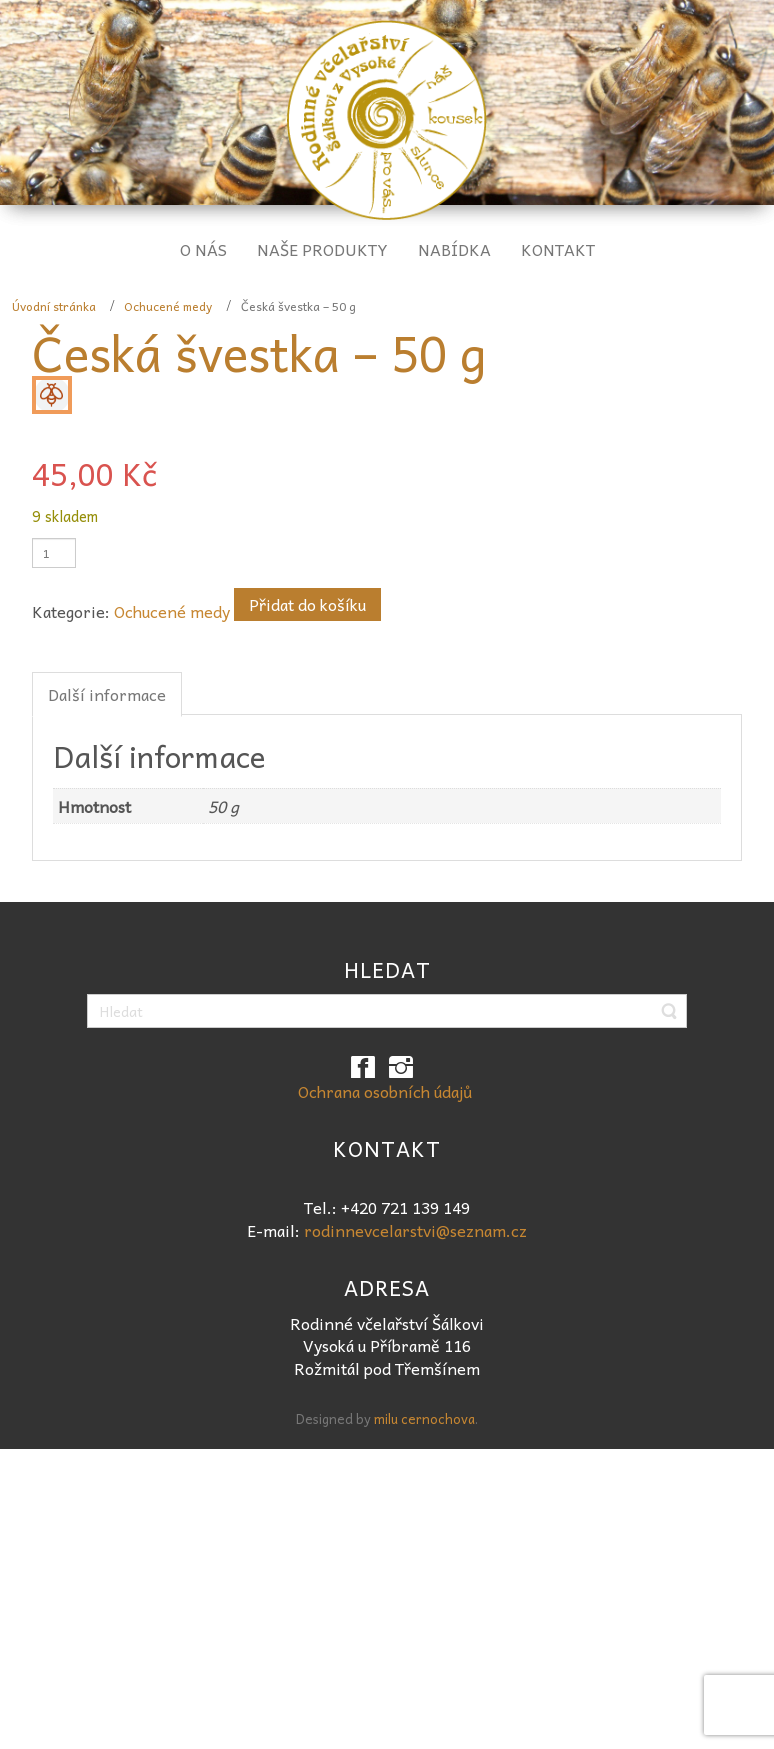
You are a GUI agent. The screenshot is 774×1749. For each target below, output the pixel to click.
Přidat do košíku (307, 604)
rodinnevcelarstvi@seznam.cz (415, 1230)
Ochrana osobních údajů (385, 1091)
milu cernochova (424, 1418)
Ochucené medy (168, 306)
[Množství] (54, 553)
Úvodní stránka (54, 306)
